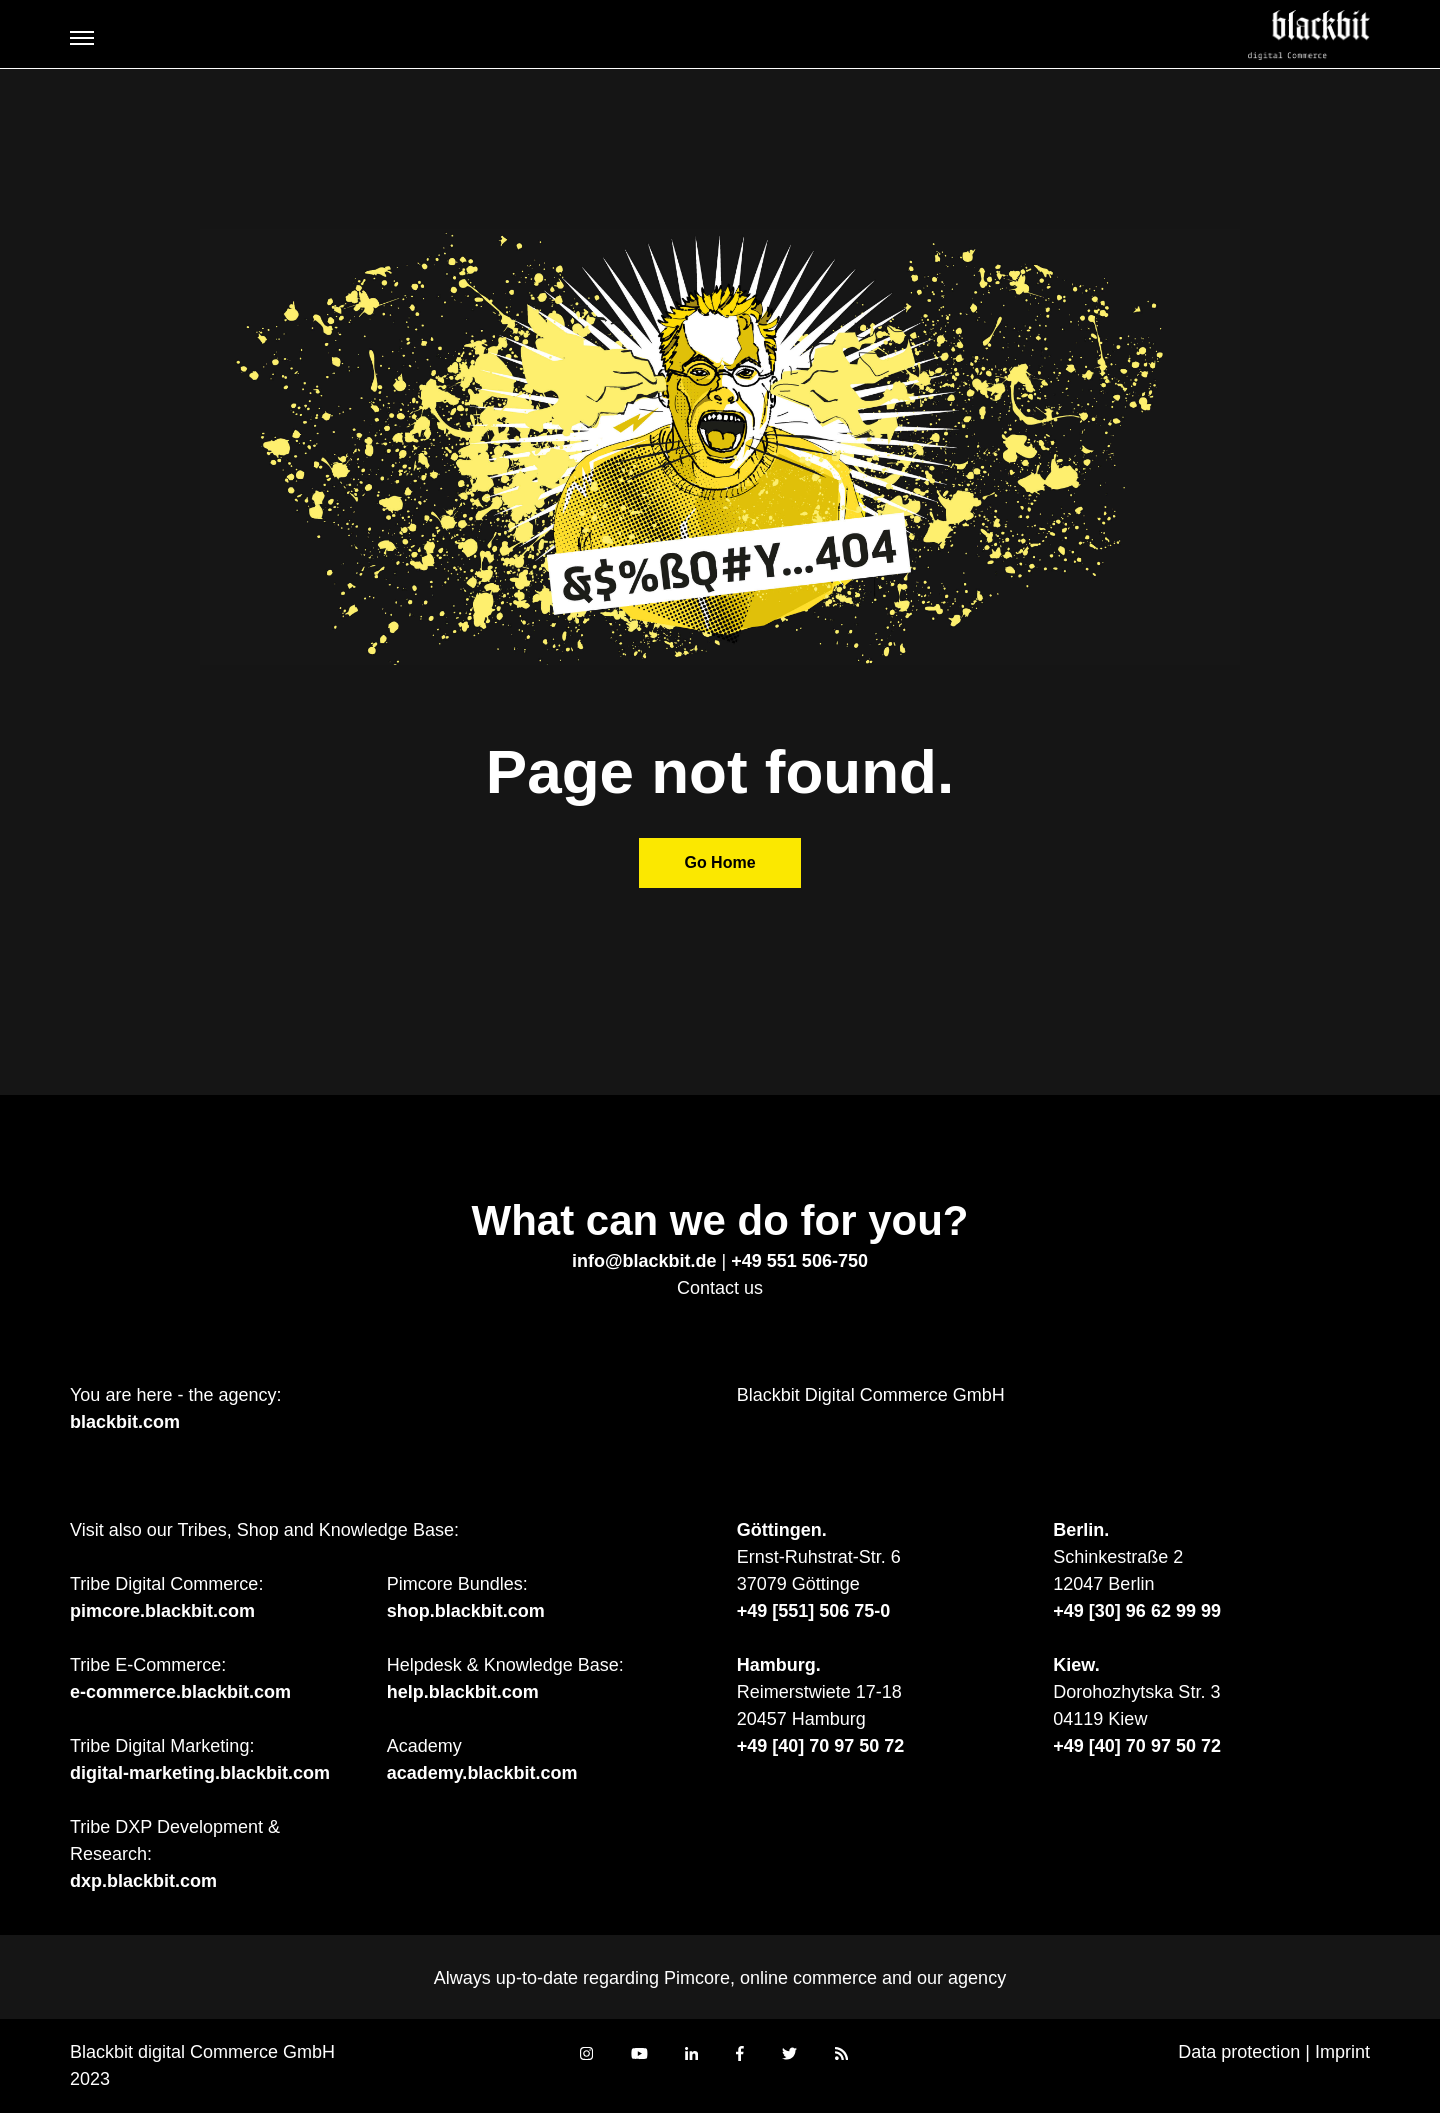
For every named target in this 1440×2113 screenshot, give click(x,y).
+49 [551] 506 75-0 (814, 1611)
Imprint (1342, 2052)
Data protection (1239, 2052)
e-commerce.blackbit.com (180, 1692)
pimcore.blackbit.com (162, 1611)
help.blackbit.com (463, 1692)
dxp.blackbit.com (143, 1881)
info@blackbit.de (644, 1261)
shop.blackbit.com (466, 1611)
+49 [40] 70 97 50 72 (821, 1746)
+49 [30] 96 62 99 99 (1137, 1611)
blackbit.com (125, 1422)
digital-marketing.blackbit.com (200, 1773)
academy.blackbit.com (482, 1773)
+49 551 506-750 (799, 1261)
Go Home (719, 862)
